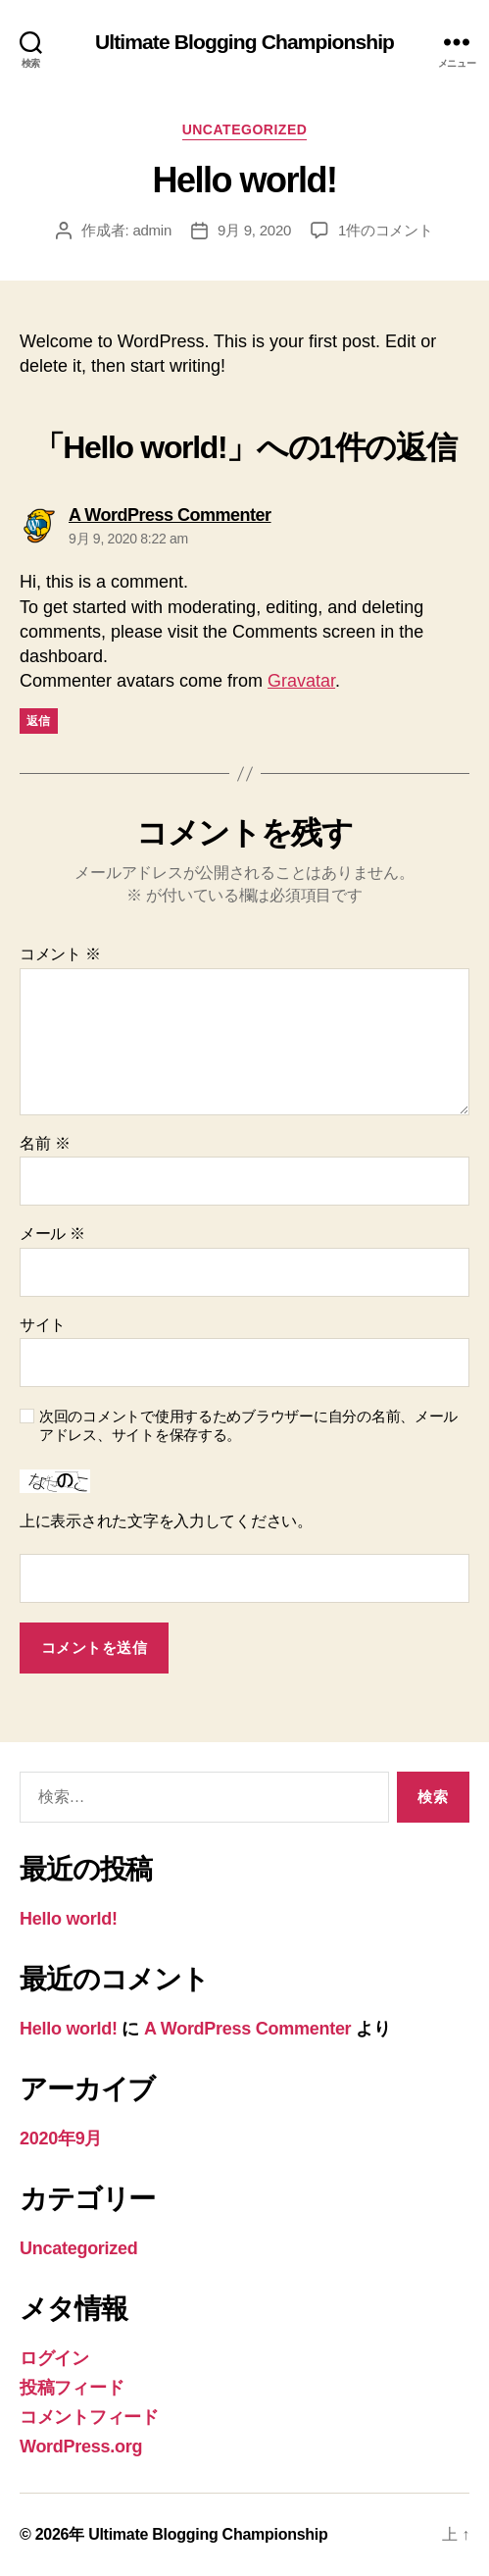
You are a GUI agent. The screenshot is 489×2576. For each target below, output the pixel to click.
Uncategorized (245, 129)
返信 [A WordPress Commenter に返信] (38, 721)
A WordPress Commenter (247, 2028)
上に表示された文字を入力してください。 (166, 1521)
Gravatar (301, 681)
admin (151, 230)
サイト (43, 1324)
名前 (45, 1143)
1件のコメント (385, 230)
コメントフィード (89, 2417)
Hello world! (69, 1919)
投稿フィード (71, 2387)
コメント (60, 954)
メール (52, 1233)
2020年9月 (61, 2138)
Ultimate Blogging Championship (244, 41)
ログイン (54, 2358)
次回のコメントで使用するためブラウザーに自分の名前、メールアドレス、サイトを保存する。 (248, 1425)
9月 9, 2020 (254, 230)
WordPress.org (81, 2446)
